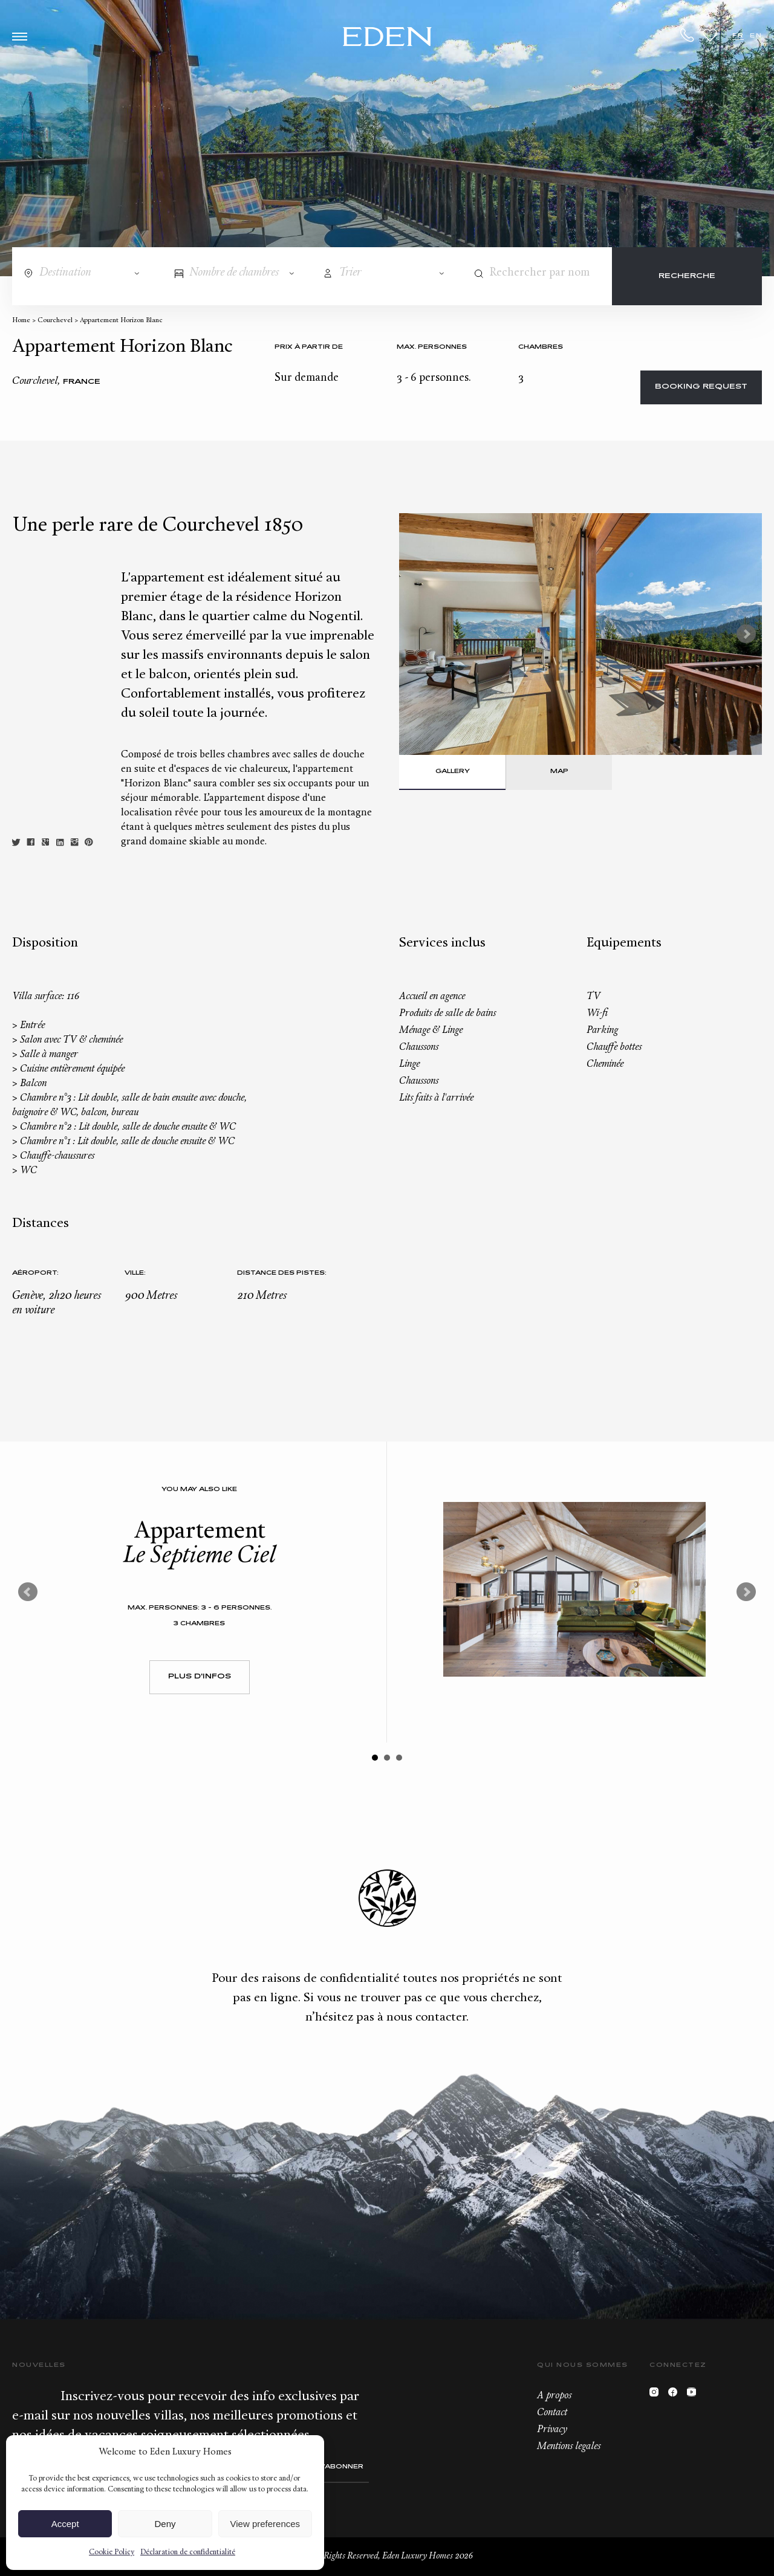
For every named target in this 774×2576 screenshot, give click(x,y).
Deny (164, 2524)
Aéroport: (35, 1273)
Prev (27, 1592)
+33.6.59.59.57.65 (687, 35)
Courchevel (55, 320)
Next (746, 634)
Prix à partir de (309, 347)
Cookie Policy (111, 2552)
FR (738, 36)
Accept (65, 2524)
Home (21, 320)
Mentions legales (568, 2446)
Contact (552, 2413)
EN (756, 36)
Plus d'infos (199, 1677)
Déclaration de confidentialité (187, 2552)
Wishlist (710, 35)
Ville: (135, 1273)
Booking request (701, 387)
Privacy (552, 2430)
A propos (554, 2396)
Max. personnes (432, 347)
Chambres (540, 347)
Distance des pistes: (282, 1273)
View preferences (265, 2524)
